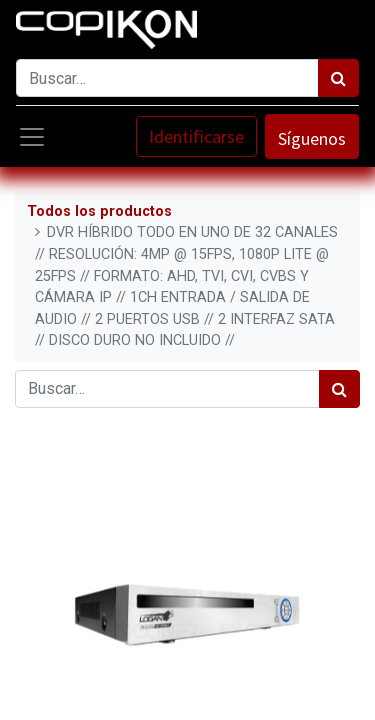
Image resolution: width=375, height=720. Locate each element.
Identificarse (196, 136)
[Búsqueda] (338, 78)
